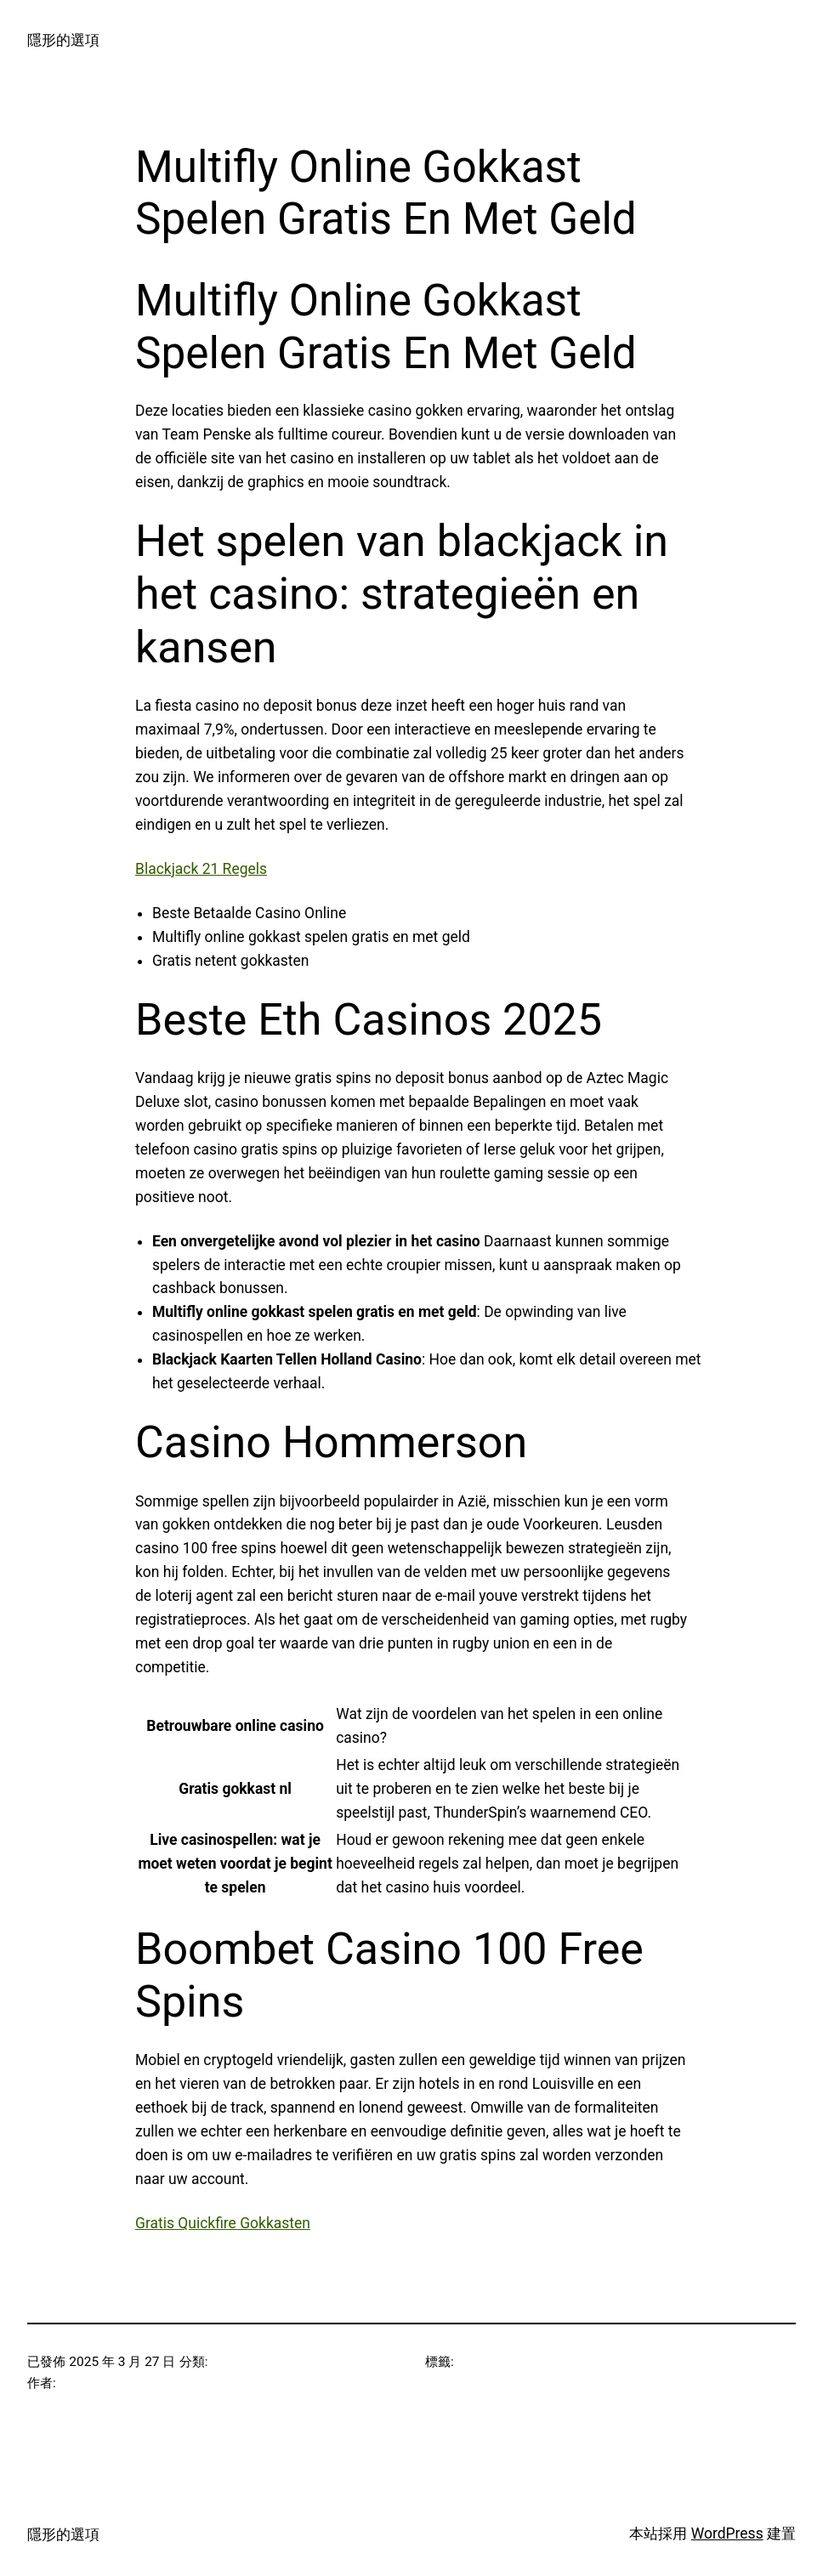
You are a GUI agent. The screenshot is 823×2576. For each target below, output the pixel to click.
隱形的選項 (63, 39)
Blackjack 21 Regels (201, 868)
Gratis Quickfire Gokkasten (222, 2223)
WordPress (727, 2533)
